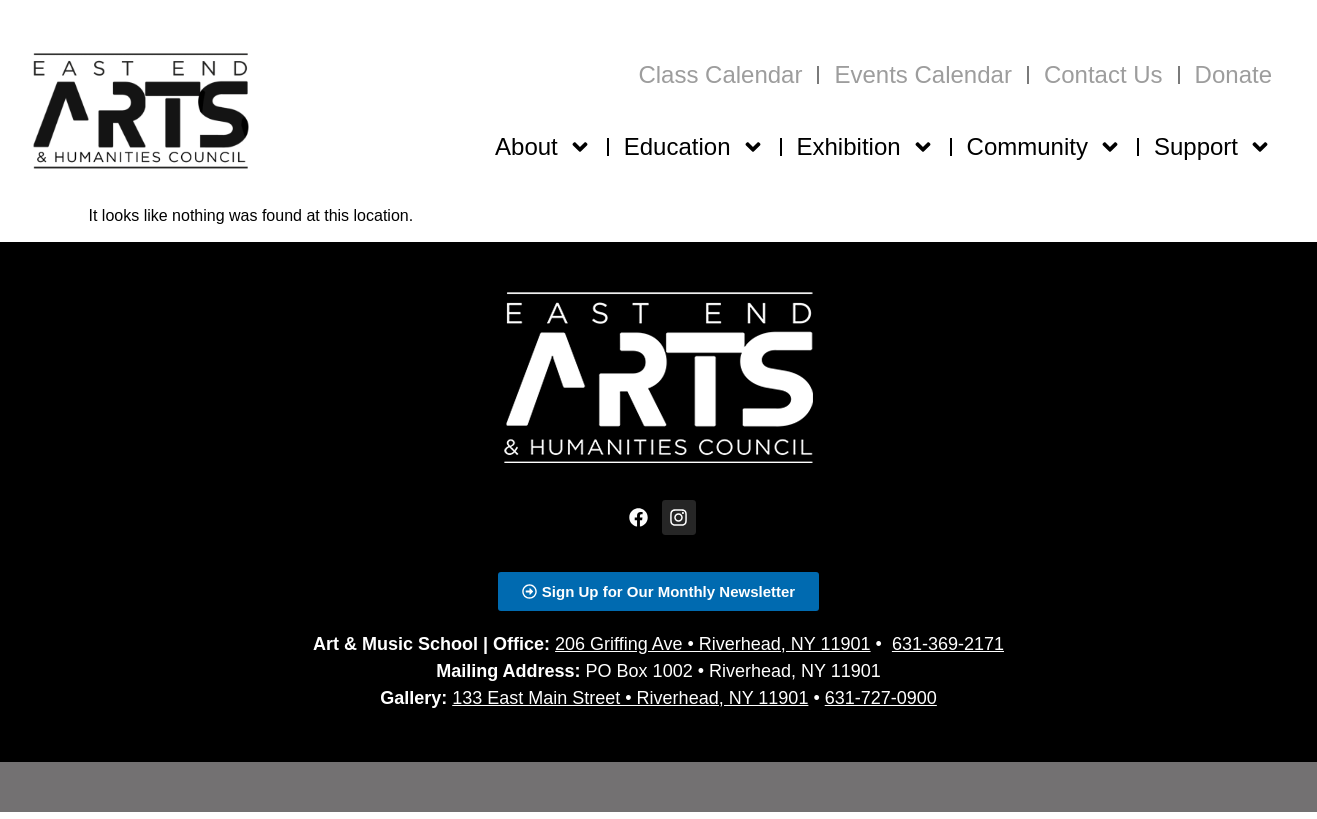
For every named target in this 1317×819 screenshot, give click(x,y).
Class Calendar (720, 74)
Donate (1233, 74)
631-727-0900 (881, 698)
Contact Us (1103, 74)
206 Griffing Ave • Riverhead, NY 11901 (713, 644)
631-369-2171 (948, 644)
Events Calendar (922, 74)
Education (694, 147)
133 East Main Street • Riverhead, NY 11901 (630, 698)
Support (1213, 147)
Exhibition (866, 147)
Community (1044, 147)
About (543, 147)
